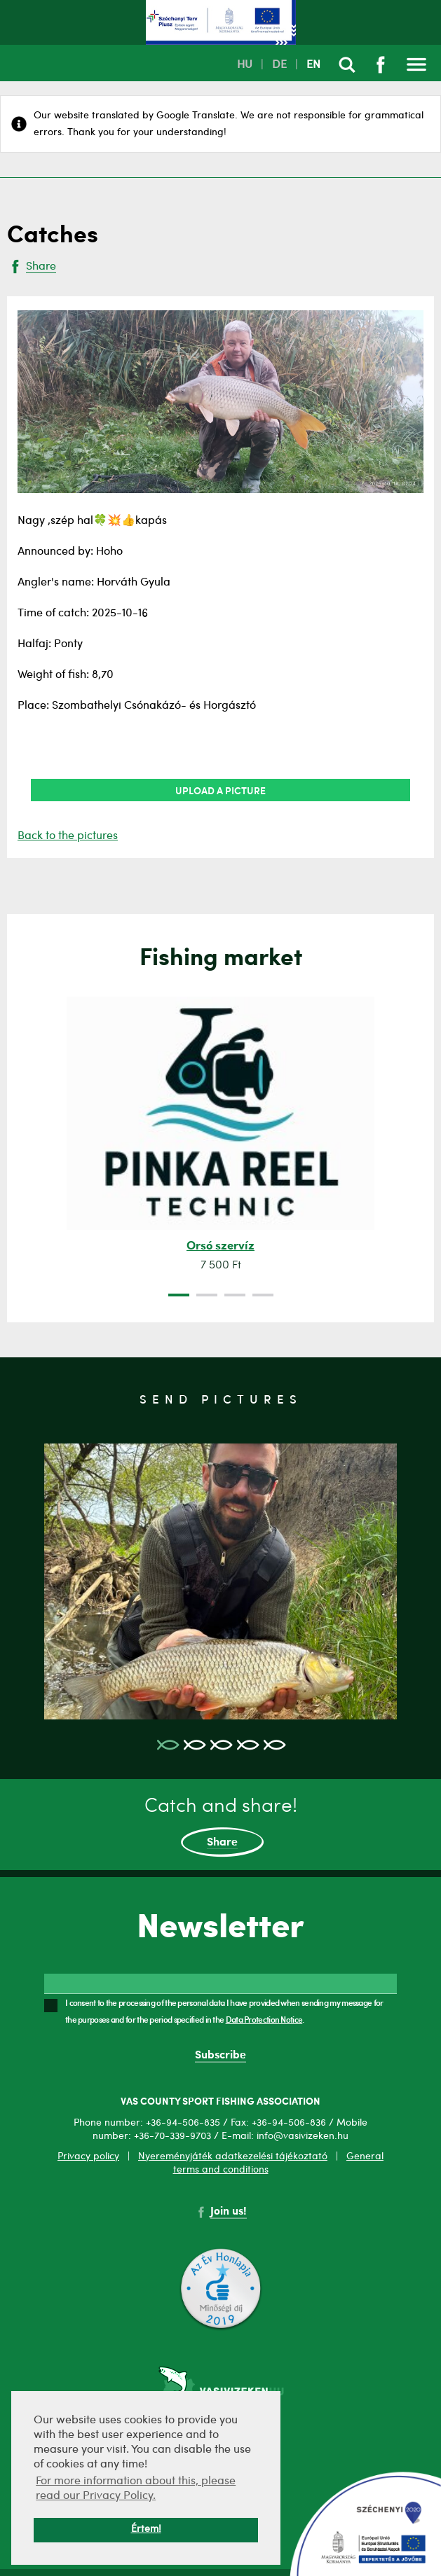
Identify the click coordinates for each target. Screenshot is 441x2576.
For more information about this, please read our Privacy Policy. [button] (136, 2489)
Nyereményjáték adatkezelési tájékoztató (232, 2156)
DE (279, 65)
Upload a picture (220, 790)
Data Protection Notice (264, 2019)
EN (313, 65)
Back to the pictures (68, 836)
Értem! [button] (146, 2529)
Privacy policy (88, 2156)
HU (244, 65)
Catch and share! (220, 1827)
